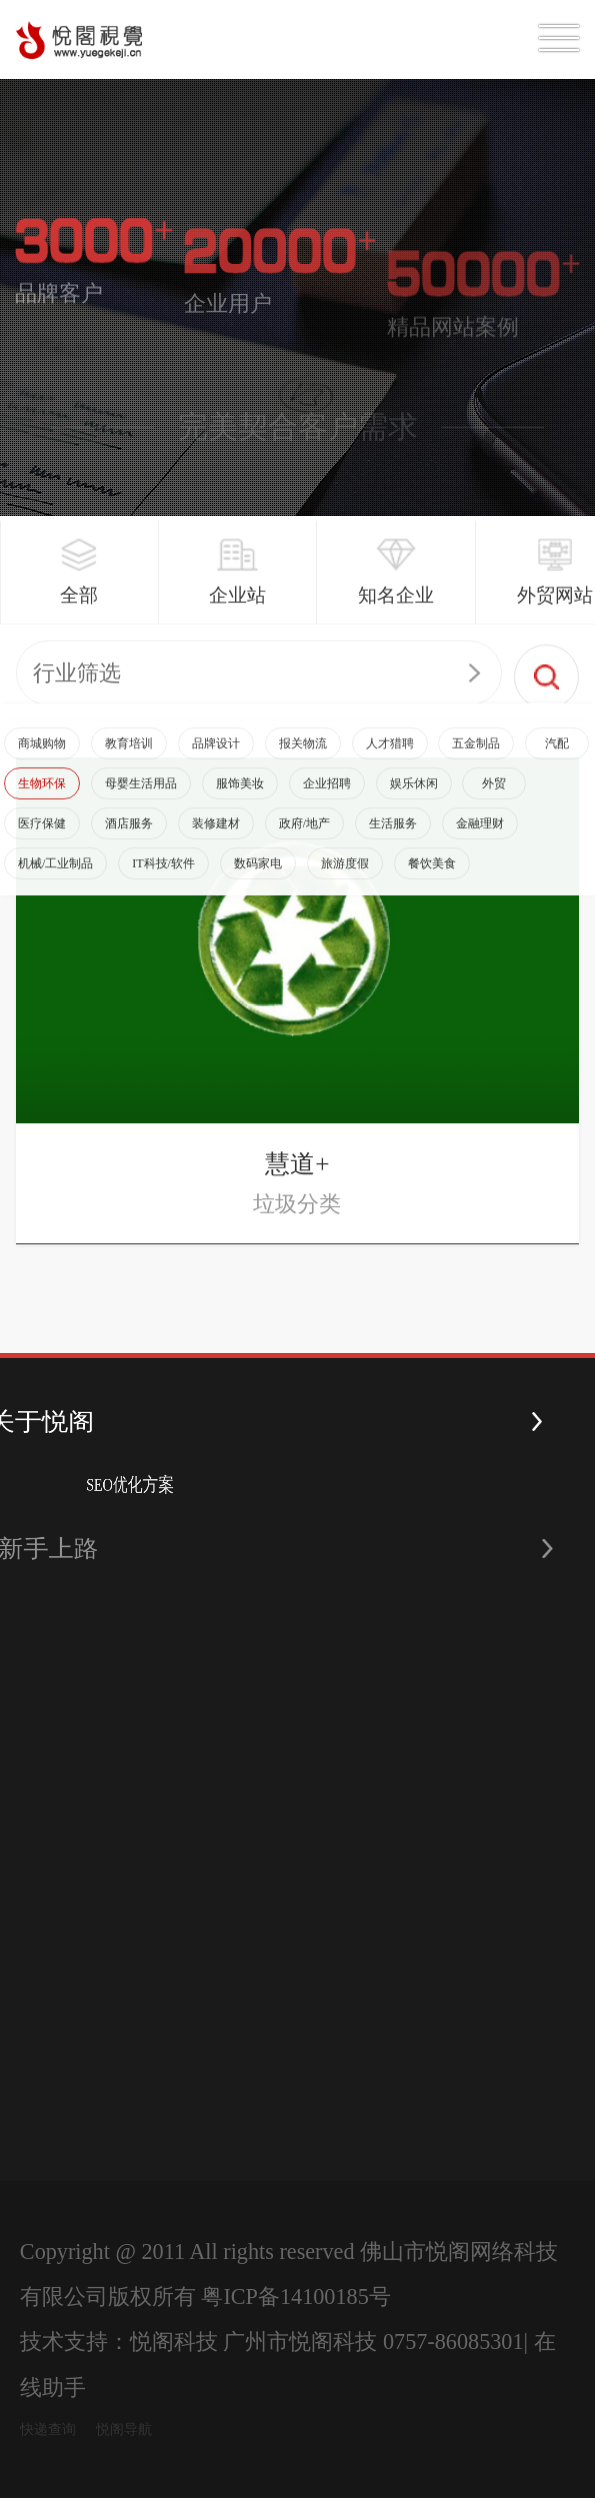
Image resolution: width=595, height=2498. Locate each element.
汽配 (557, 765)
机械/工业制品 (55, 885)
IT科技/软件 (163, 885)
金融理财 (480, 845)
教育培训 (129, 765)
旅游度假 (345, 885)
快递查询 (48, 2429)
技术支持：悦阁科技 (119, 2341)
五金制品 (476, 765)
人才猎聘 (390, 765)
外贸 (494, 805)
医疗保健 (42, 845)
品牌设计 (216, 765)
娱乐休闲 (414, 805)
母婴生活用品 (141, 805)
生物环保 (42, 805)
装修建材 (216, 845)
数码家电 (258, 885)
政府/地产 (304, 845)
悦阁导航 (124, 2429)
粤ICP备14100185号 (295, 2296)
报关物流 (303, 765)
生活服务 (393, 845)
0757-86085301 (453, 2341)
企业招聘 (327, 805)
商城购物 (42, 765)
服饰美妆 (240, 805)
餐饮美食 (432, 885)
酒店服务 (129, 845)
